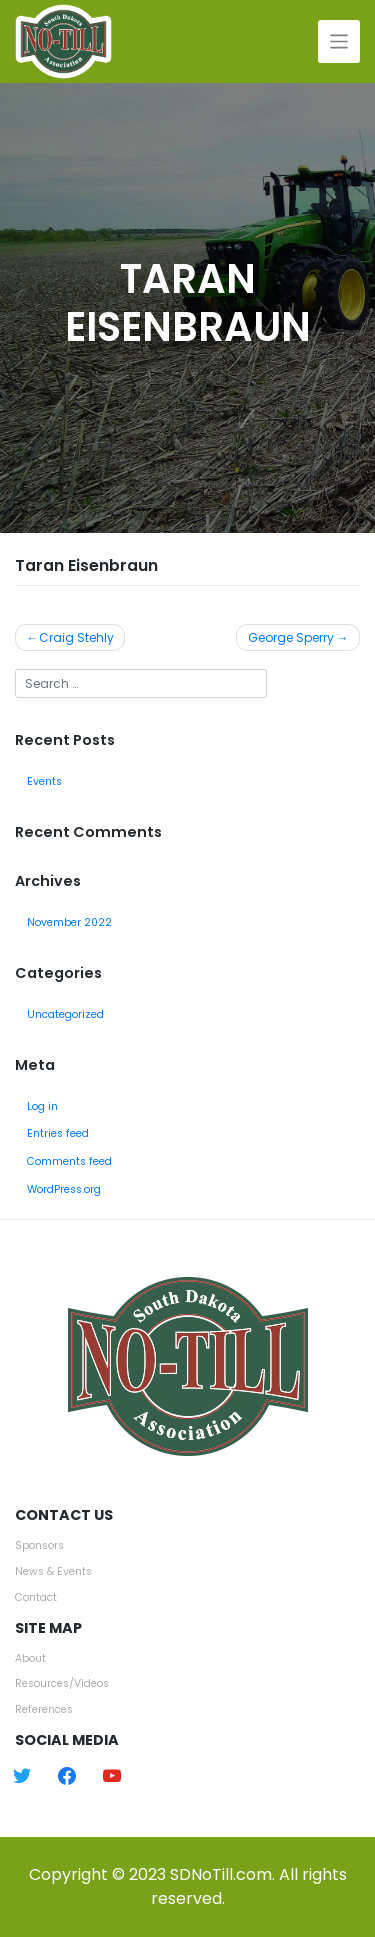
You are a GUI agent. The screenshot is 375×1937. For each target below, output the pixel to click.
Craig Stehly (76, 637)
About (30, 1658)
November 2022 (69, 922)
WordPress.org (64, 1189)
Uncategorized (65, 1014)
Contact (36, 1597)
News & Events (53, 1571)
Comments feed (69, 1161)
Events (44, 781)
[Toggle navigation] (339, 41)
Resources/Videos (62, 1683)
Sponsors (39, 1545)
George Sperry (291, 637)
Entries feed (58, 1133)
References (44, 1709)
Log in (42, 1106)
